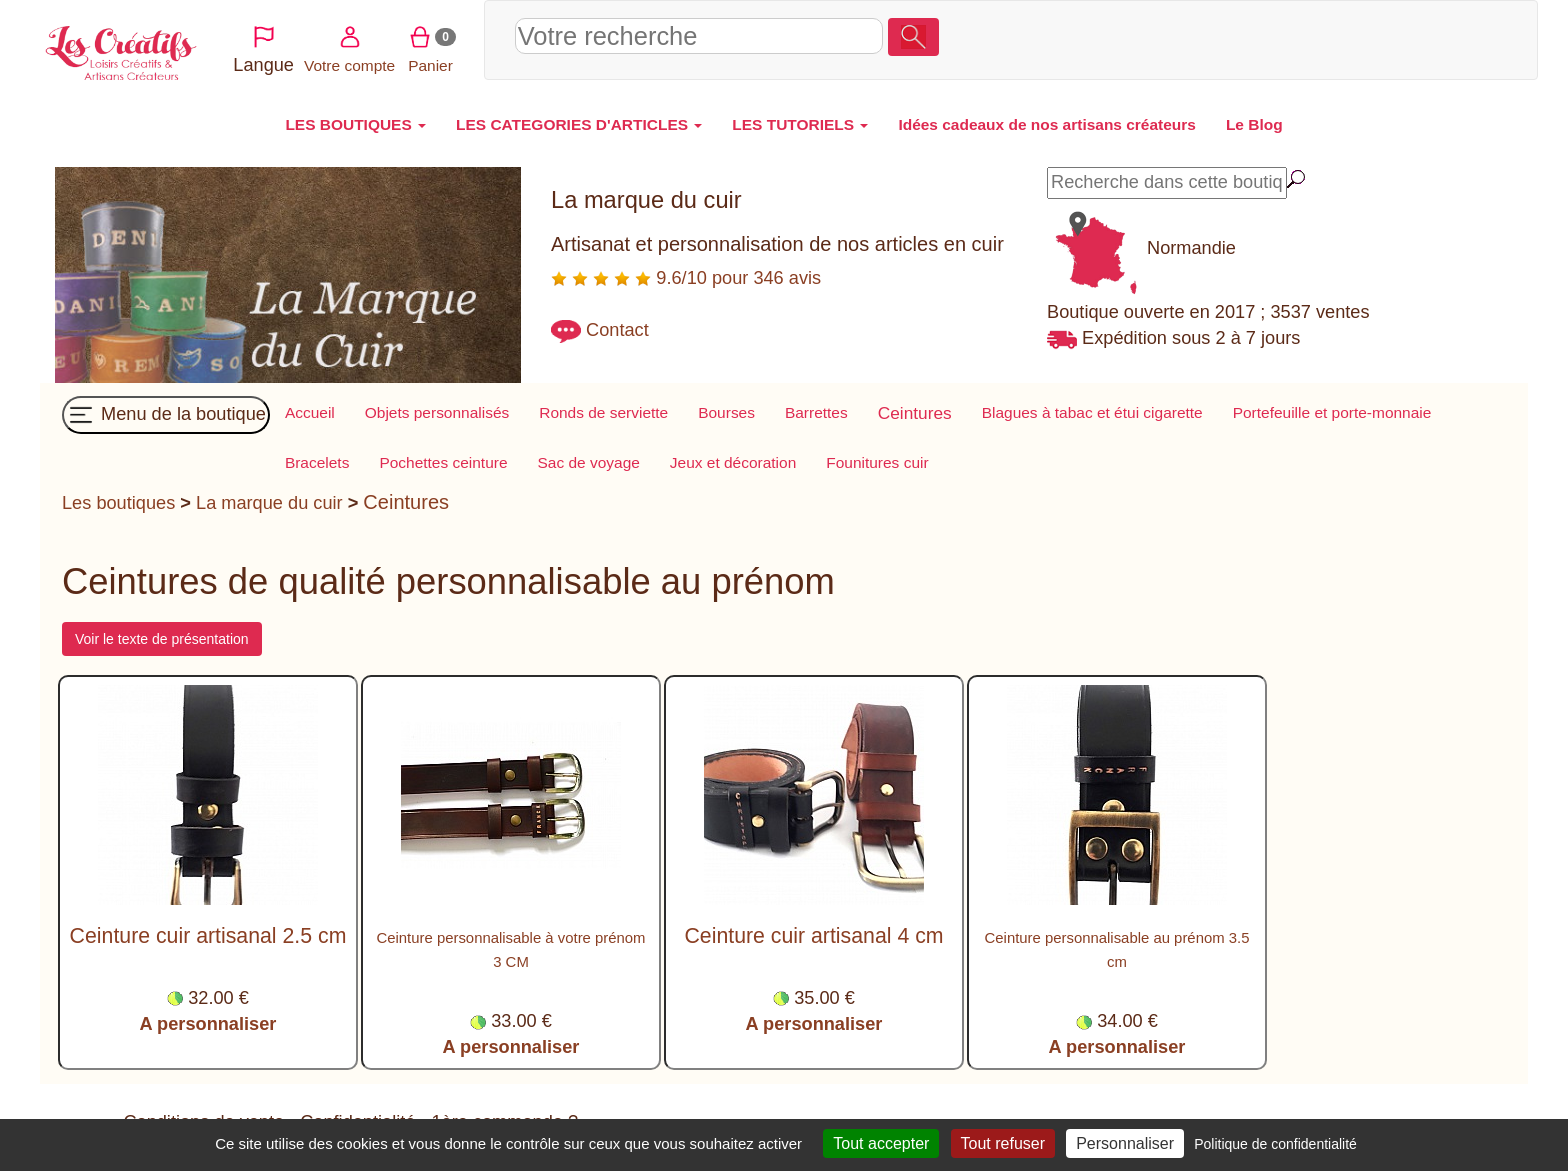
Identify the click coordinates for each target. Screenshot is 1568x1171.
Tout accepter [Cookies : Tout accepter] (881, 1143)
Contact (617, 330)
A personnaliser (208, 1024)
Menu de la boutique (166, 415)
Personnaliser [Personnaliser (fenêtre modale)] (1125, 1143)
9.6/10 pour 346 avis (686, 278)
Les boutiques (118, 503)
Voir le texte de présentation (162, 639)
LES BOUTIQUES (355, 124)
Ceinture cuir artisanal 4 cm (813, 936)
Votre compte (1343, 38)
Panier (1425, 38)
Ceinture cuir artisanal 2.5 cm (208, 936)
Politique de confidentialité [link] (1275, 1144)
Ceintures (406, 502)
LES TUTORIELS (800, 124)
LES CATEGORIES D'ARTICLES (579, 124)
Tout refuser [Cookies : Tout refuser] (1003, 1143)
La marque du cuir (269, 503)
